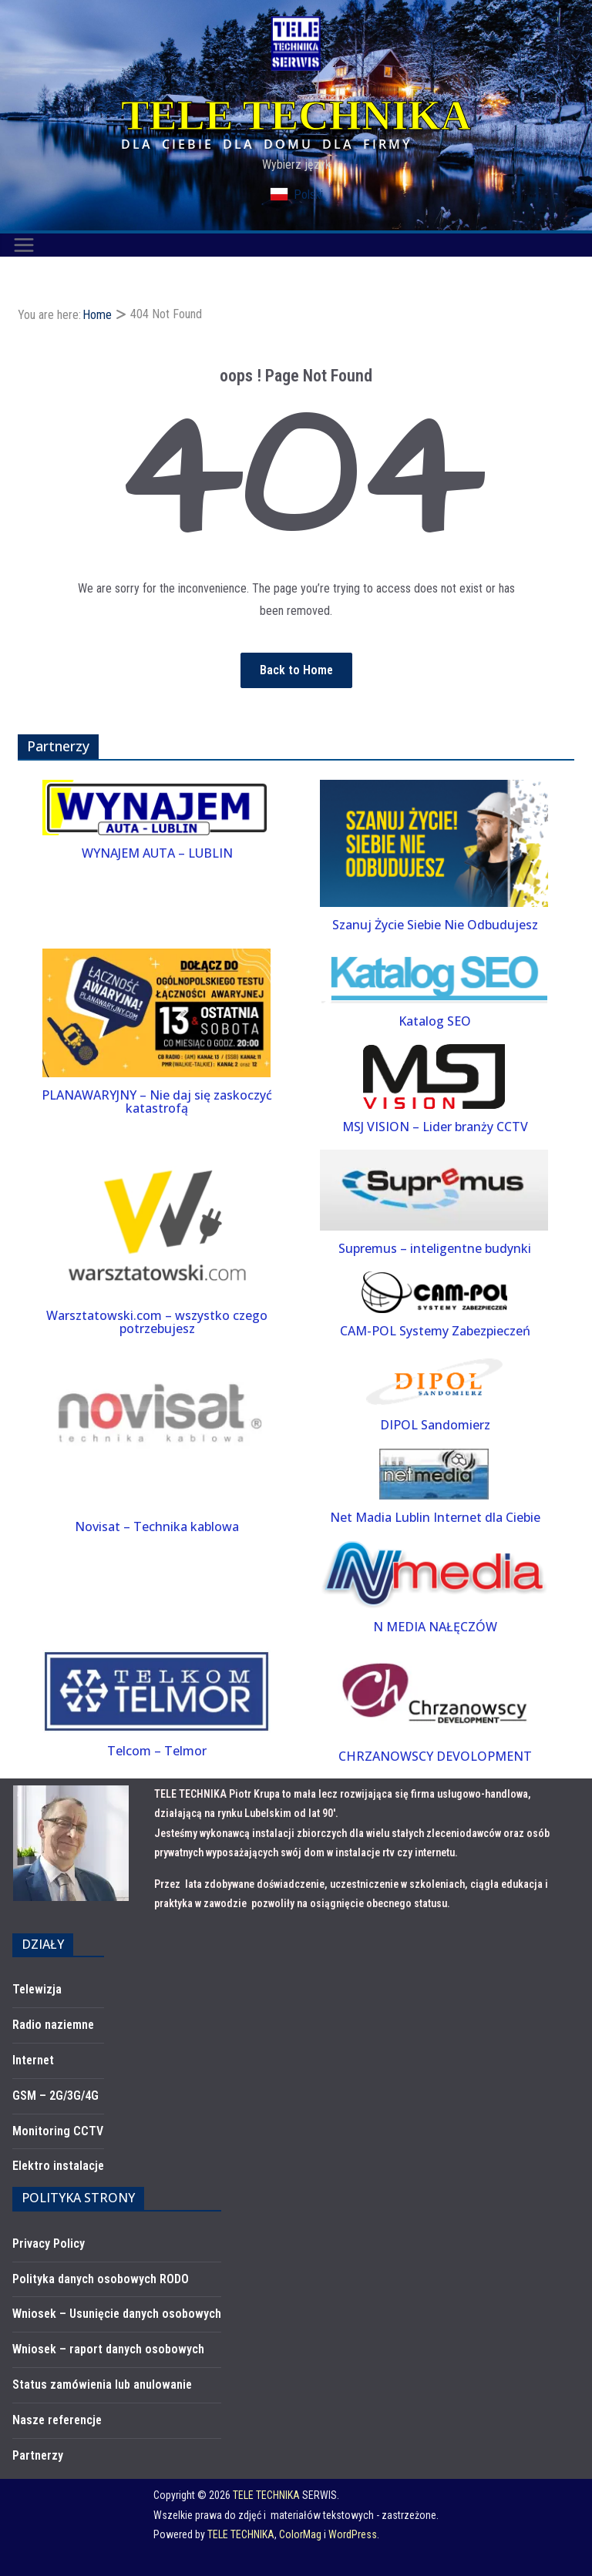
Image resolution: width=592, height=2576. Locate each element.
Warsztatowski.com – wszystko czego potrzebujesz (156, 1322)
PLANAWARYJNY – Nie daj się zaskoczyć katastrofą (157, 1101)
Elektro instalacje (58, 2165)
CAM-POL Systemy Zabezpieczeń (435, 1330)
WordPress (352, 2534)
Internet (33, 2060)
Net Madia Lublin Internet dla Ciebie (435, 1517)
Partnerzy (37, 2455)
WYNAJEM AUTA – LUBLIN (157, 853)
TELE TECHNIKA (296, 115)
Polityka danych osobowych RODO (100, 2279)
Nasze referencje (57, 2420)
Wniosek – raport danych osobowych (108, 2349)
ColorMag (300, 2534)
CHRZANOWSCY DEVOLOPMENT (435, 1756)
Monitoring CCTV (57, 2131)
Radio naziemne (53, 2024)
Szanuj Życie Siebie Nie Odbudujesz (435, 924)
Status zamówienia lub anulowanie (102, 2384)
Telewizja (37, 1989)
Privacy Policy (48, 2243)
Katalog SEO (435, 1021)
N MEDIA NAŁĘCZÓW (435, 1626)
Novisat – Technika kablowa (157, 1526)
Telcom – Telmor (157, 1750)
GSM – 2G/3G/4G (55, 2095)
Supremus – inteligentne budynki (434, 1248)
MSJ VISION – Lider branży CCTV (435, 1126)
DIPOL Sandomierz (435, 1424)
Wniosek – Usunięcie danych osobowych (116, 2313)
